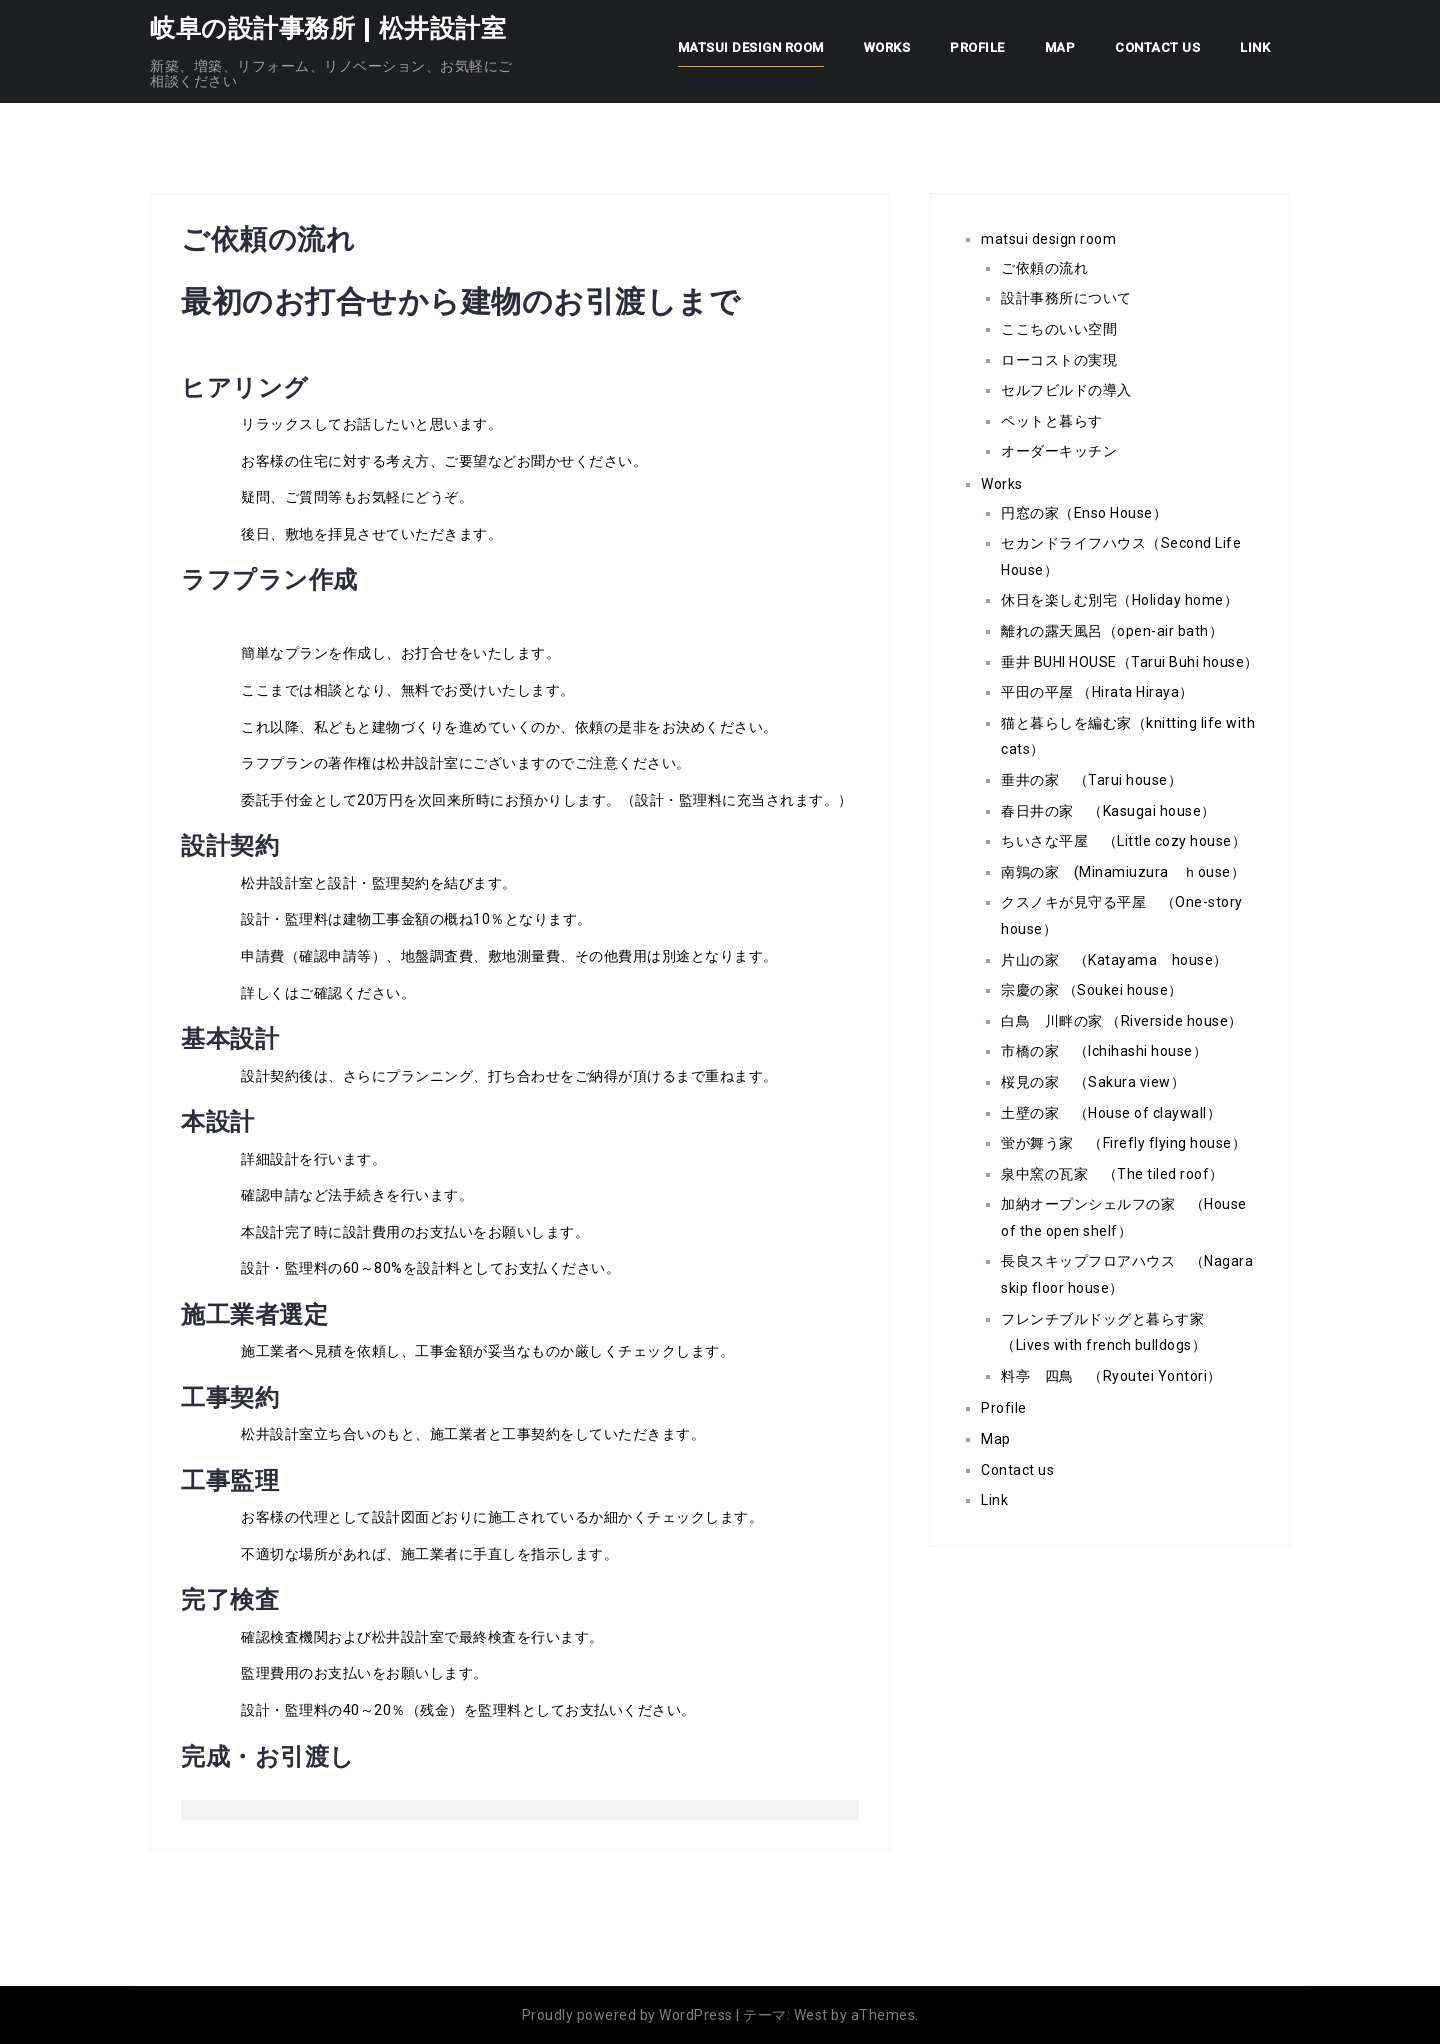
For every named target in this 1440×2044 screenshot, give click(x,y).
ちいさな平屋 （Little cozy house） (1123, 841)
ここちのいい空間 (1059, 329)
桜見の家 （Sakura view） (1093, 1082)
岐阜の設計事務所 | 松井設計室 (328, 28)
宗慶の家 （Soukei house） (1092, 990)
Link (1255, 47)
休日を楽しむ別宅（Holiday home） (1119, 600)
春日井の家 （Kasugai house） (1108, 811)
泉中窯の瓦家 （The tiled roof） (1112, 1174)
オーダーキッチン (1066, 451)
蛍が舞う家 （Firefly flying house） (1123, 1143)
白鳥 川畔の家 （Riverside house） (1122, 1021)
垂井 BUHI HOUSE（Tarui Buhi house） (1130, 662)
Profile (977, 47)
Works (887, 47)
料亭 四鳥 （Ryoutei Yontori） (1111, 1376)
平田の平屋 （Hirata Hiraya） (1097, 692)
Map (1060, 47)
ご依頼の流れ (1044, 268)
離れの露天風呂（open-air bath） (1112, 631)
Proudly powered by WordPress (627, 2015)
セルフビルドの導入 (1066, 390)
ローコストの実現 (1059, 360)
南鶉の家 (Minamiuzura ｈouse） (1123, 872)
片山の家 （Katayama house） (1114, 960)
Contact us (1157, 47)
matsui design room (751, 47)
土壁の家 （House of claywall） (1111, 1113)
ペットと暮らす (1052, 421)
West (811, 2015)
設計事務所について (1066, 298)
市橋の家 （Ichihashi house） (1104, 1051)
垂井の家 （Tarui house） (1091, 780)
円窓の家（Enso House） (1084, 513)
